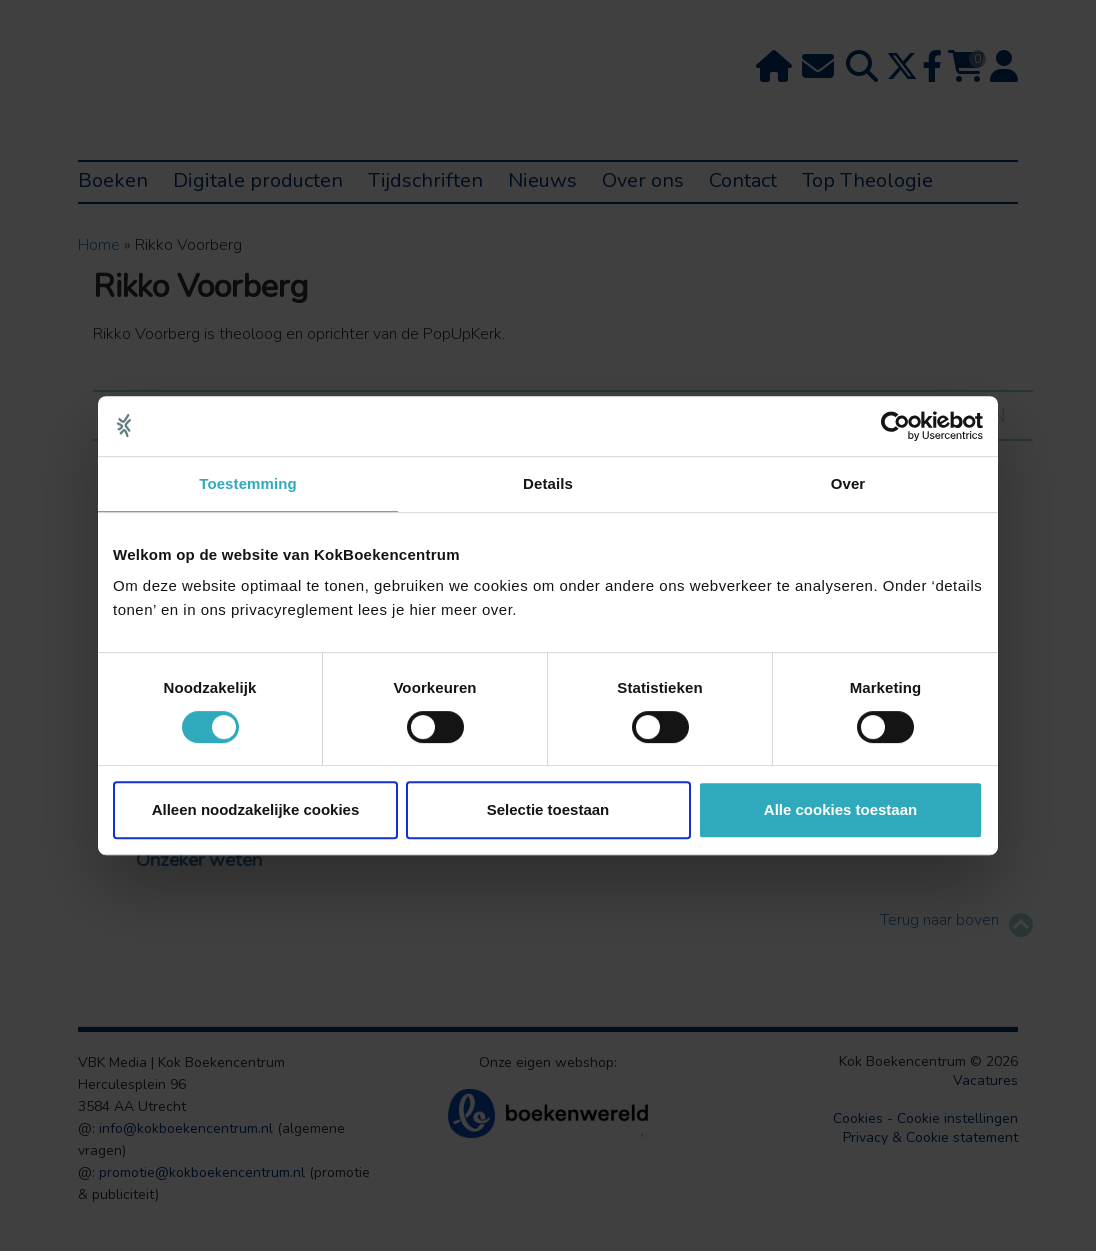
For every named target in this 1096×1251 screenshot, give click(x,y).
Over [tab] (848, 483)
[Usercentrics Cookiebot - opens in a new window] (895, 426)
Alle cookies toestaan (840, 809)
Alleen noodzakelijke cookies (256, 809)
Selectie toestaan (548, 809)
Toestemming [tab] (248, 483)
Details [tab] (548, 483)
